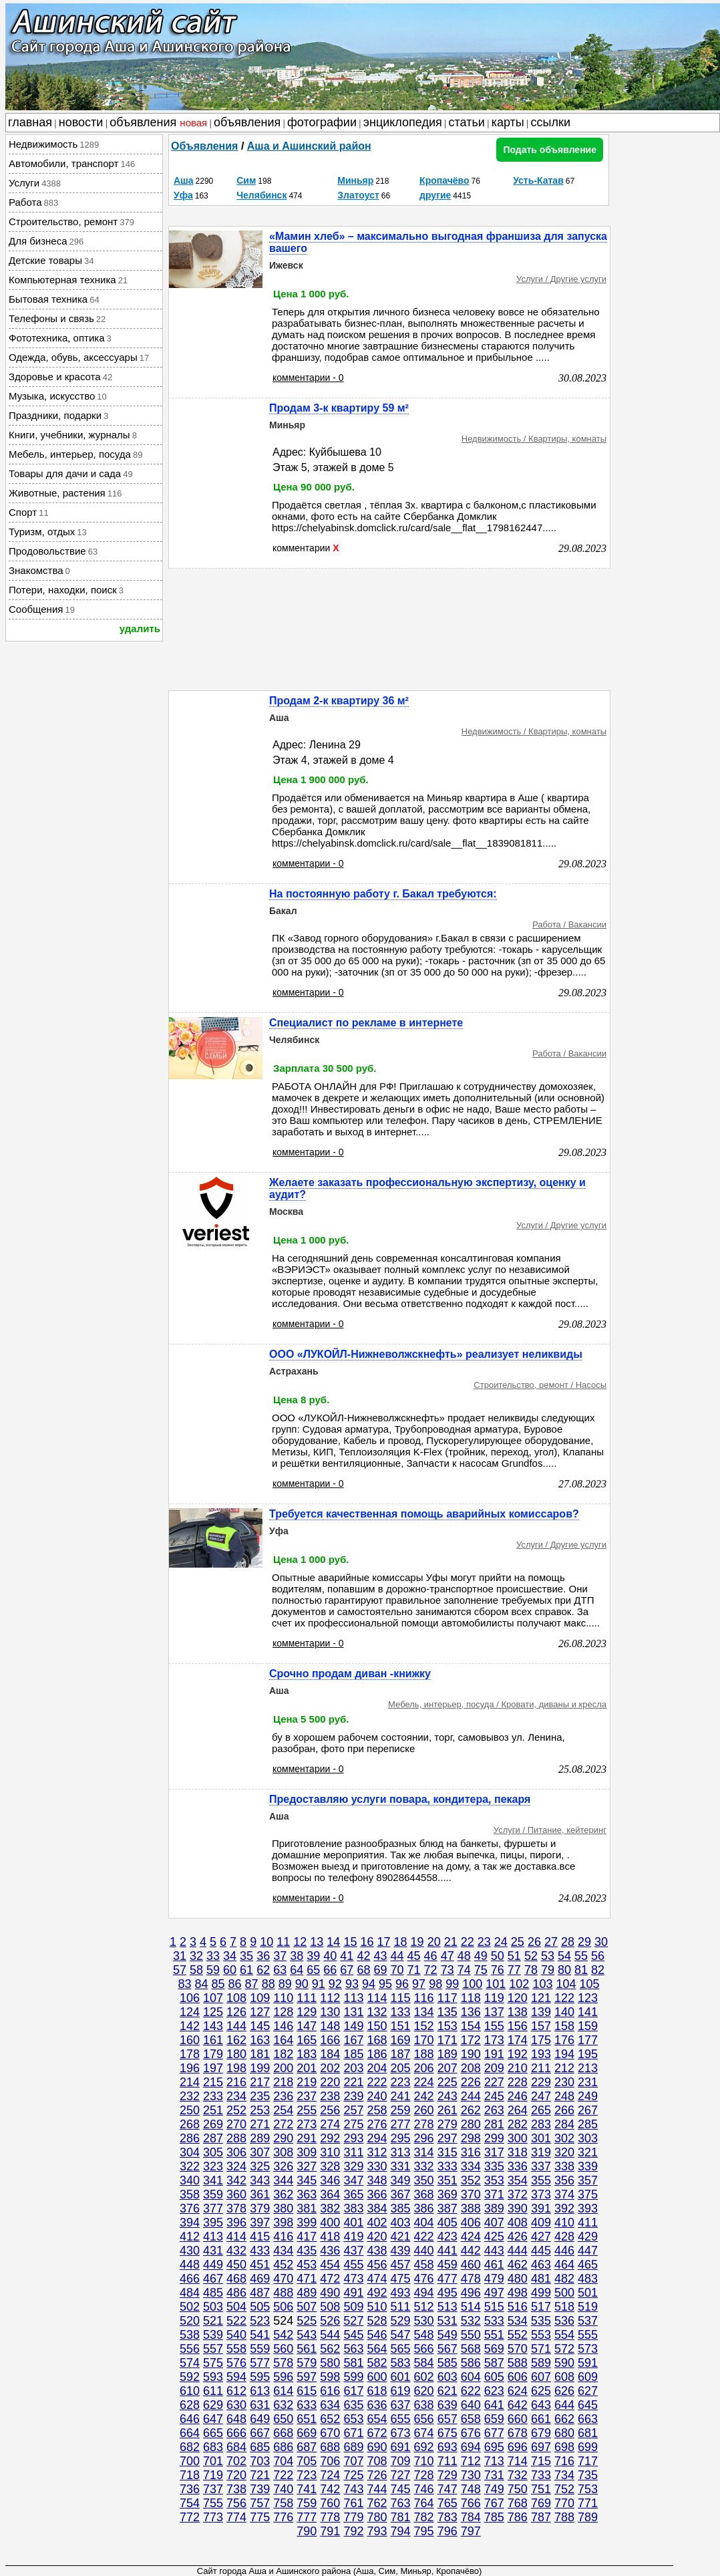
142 (190, 2026)
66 (330, 1970)
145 (260, 2026)
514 (471, 2306)
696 (518, 2447)
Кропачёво (444, 180)
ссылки (550, 122)
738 (236, 2489)
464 (564, 2264)
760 (330, 2503)
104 (566, 1984)
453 (307, 2264)
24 (501, 1942)
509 (353, 2306)
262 (471, 2110)
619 (401, 2391)
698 (564, 2447)
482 (564, 2278)
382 (330, 2208)
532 (471, 2320)
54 (564, 1956)
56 (597, 1956)
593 (213, 2377)
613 (260, 2391)
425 (494, 2236)
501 (588, 2292)
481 (541, 2278)
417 (307, 2236)
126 (236, 2012)
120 (518, 1998)
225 (447, 2082)
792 (353, 2531)
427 (541, 2236)
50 (497, 1956)
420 (377, 2236)
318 (518, 2152)
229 (541, 2082)
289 (260, 2138)
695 (494, 2447)
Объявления (204, 146)
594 (236, 2377)
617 (353, 2391)
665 (213, 2433)
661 (541, 2419)
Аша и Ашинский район (309, 146)
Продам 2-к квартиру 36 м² (339, 700)
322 (190, 2166)
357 (588, 2180)
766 (471, 2503)
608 (564, 2377)
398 (283, 2222)
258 (377, 2110)
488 (283, 2292)
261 (447, 2110)
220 (330, 2082)
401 (353, 2222)
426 (518, 2236)
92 (335, 1984)
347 (353, 2180)
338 (564, 2166)
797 (471, 2531)
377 (213, 2208)
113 (353, 1998)
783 (447, 2517)
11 (283, 1942)
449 (213, 2264)
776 (283, 2517)
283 (541, 2124)
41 (346, 1956)
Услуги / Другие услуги (561, 279)
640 (471, 2405)
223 (401, 2082)
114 (377, 1998)
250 (190, 2110)
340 (190, 2180)
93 (352, 1984)
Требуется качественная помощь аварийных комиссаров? (424, 1514)
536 (564, 2320)
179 (213, 2054)
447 (588, 2250)
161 (213, 2040)
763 (401, 2503)
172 (471, 2040)
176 (564, 2040)
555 (588, 2334)
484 (190, 2292)
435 (307, 2250)
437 (353, 2250)
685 (260, 2447)
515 (494, 2306)
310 (330, 2152)
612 (236, 2391)
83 (184, 1984)
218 (283, 2082)
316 (471, 2152)
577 (260, 2363)
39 (313, 1956)
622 (471, 2391)
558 (236, 2348)
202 (330, 2068)
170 (424, 2040)
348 (377, 2180)
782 (424, 2517)
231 (588, 2082)
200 (283, 2068)
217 (260, 2082)
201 (307, 2068)
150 (377, 2026)
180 (236, 2054)
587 (494, 2363)
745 (401, 2489)
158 (564, 2026)
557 (213, 2348)
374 (564, 2194)
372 (518, 2194)
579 (307, 2363)
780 (377, 2517)
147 (307, 2026)
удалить (140, 628)
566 (424, 2348)
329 (353, 2166)
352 (471, 2180)
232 (190, 2096)
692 (424, 2447)
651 (307, 2419)
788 (564, 2517)
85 (218, 1984)
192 (518, 2054)
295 (401, 2138)
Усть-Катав (538, 180)
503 (213, 2306)
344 (283, 2180)
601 (401, 2377)
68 (363, 1970)
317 (494, 2152)
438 (377, 2250)
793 (377, 2531)
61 (246, 1970)
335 (494, 2166)
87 (251, 1984)
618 (377, 2391)
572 (564, 2348)
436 (330, 2250)
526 (330, 2320)
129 (307, 2012)
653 (353, 2419)
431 (213, 2250)
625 (541, 2391)
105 (590, 1984)
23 (484, 1942)
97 (418, 1984)
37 (280, 1956)
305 (213, 2152)
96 (402, 1984)
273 (307, 2124)
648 (236, 2419)
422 (424, 2236)
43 (380, 1956)
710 (424, 2461)
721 (260, 2475)
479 (494, 2278)
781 (401, 2517)
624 (518, 2391)
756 (236, 2503)
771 (588, 2503)
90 (302, 1984)
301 (541, 2138)
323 (213, 2166)
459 (447, 2264)
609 (588, 2377)
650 (283, 2419)
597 (307, 2377)
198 (236, 2068)
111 (307, 1998)
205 (401, 2068)
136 (471, 2012)
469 (260, 2278)
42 (363, 1956)
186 (377, 2054)
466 (190, 2278)
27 (551, 1942)
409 (541, 2222)
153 (447, 2026)
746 (424, 2489)
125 (213, 2012)
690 (377, 2447)
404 (424, 2222)
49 (481, 1956)
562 (330, 2348)
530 (424, 2320)
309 (307, 2152)
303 (588, 2138)
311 (353, 2152)
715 (541, 2461)
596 (283, 2377)
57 (179, 1970)
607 (541, 2377)
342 (236, 2180)
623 (494, 2391)
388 (471, 2208)
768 (518, 2503)
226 (471, 2082)
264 (518, 2110)
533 (494, 2320)
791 (330, 2531)
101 (496, 1984)
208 (471, 2068)
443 (494, 2250)
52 (531, 1956)
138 (518, 2012)
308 (283, 2152)
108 (236, 1998)
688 (330, 2447)
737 (213, 2489)
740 (283, 2489)
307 (260, 2152)
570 (518, 2348)
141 (588, 2012)
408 (518, 2222)
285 (588, 2124)
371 (494, 2194)
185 (353, 2054)
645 (588, 2405)
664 (190, 2433)
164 (283, 2040)
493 (401, 2292)
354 (518, 2180)
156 (518, 2026)
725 (353, 2475)
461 (494, 2264)
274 (330, 2124)
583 (401, 2363)
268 (190, 2124)
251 (213, 2110)
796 (447, 2531)
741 (307, 2489)
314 (424, 2152)
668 (283, 2433)
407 (494, 2222)
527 (353, 2320)
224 (424, 2082)
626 (564, 2391)
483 (588, 2278)
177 (588, 2040)
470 (283, 2278)
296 (424, 2138)
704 (283, 2461)
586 (471, 2363)
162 (236, 2040)
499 (541, 2292)
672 (377, 2433)
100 (472, 1984)
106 (190, 1998)
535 (541, 2320)
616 (330, 2391)
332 (424, 2166)
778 (330, 2517)
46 (430, 1956)
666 (236, 2433)
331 (401, 2166)
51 (514, 1956)
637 (401, 2405)
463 (541, 2264)
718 (190, 2475)
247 (541, 2096)
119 (494, 1998)
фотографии (322, 122)
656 (424, 2419)
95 (385, 1984)
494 (424, 2292)
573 (588, 2348)
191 (494, 2054)
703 (260, 2461)
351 (447, 2180)
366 (377, 2194)
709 (401, 2461)
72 (430, 1970)
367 (401, 2194)
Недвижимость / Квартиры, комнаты (534, 439)
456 (377, 2264)
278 (424, 2124)
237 (307, 2096)
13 (316, 1942)
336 (518, 2166)
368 (424, 2194)
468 (236, 2278)
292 (330, 2138)
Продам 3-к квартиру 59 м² (339, 408)
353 (494, 2180)
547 (401, 2334)
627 (588, 2391)
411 (588, 2222)
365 (353, 2194)
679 (541, 2433)
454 (330, 2264)
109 (260, 1998)
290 (283, 2138)
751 (541, 2489)
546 (377, 2334)
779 (353, 2517)
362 (283, 2194)
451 (260, 2264)
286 (190, 2138)
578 (283, 2363)
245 (494, 2096)
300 (518, 2138)
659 (494, 2419)
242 (424, 2096)
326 (283, 2166)
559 (260, 2348)
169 (401, 2040)
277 (401, 2124)
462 (518, 2264)
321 (588, 2152)
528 (377, 2320)
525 (307, 2320)
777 (307, 2517)
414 (236, 2236)
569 (494, 2348)
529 (400, 2320)
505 (260, 2306)
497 (494, 2292)
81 (581, 1970)
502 (190, 2306)
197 (213, 2068)
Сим (246, 180)
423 (447, 2236)
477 (447, 2278)
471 (307, 2278)
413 (213, 2236)
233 (213, 2096)
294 (377, 2138)
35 (246, 1956)
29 (584, 1942)
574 (190, 2363)
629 (213, 2405)
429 (588, 2236)
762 (377, 2503)
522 (236, 2320)
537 (588, 2320)
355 (541, 2180)
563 (353, 2348)
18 (400, 1942)
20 (434, 1942)
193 (541, 2054)
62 (263, 1970)
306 (236, 2152)
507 (307, 2306)
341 (213, 2180)
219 (307, 2082)
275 (353, 2124)
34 (229, 1956)
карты (508, 122)
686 (283, 2447)
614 (283, 2391)
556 (190, 2348)
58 (196, 1970)
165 (307, 2040)
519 (588, 2306)
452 (283, 2264)
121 (541, 1998)
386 (424, 2208)
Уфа (183, 195)
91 (318, 1984)
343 (260, 2180)
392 (564, 2208)
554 (564, 2334)
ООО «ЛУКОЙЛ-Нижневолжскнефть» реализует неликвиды (425, 1354)
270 (236, 2124)
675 (447, 2433)
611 (213, 2391)
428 (564, 2236)
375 (588, 2194)
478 (471, 2278)
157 (541, 2026)
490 (330, 2292)
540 (236, 2334)
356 (564, 2180)
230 (564, 2082)
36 (263, 1956)
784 (471, 2517)
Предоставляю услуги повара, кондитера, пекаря (399, 1799)
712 (471, 2461)
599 (353, 2377)
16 (366, 1942)
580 (330, 2363)
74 (464, 1970)
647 (213, 2419)
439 (401, 2250)
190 (471, 2054)
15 (350, 1942)
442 (471, 2250)
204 (377, 2068)
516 (518, 2306)
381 (307, 2208)
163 (260, 2040)
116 (424, 1998)
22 (467, 1942)
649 (260, 2419)
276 (377, 2124)
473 (353, 2278)
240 (377, 2096)
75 (481, 1970)
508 (330, 2306)
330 (377, 2166)
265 (541, 2110)
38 (296, 1956)
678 (518, 2433)
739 (260, 2489)
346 (330, 2180)
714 (518, 2461)
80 (564, 1970)
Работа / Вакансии (569, 924)
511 (401, 2306)
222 (377, 2082)
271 (260, 2124)
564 (377, 2348)
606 (518, 2377)
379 (260, 2208)
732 (518, 2475)
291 (307, 2138)
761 (353, 2503)
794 (401, 2531)
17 (383, 1942)
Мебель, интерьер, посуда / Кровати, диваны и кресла (497, 1704)
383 (353, 2208)
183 (307, 2054)
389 (494, 2208)
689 (353, 2447)
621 (447, 2391)
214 (190, 2082)
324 (236, 2166)
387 (447, 2208)
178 (190, 2054)
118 (471, 1998)
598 (330, 2377)
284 (564, 2124)
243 (447, 2096)
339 (588, 2166)
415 (260, 2236)
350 (424, 2180)
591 (588, 2363)
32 (196, 1956)
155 (494, 2026)
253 (260, 2110)
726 (377, 2475)
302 (564, 2138)
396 (236, 2222)
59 (213, 1970)
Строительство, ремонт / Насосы (540, 1385)
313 (401, 2152)
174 (518, 2040)
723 (307, 2475)
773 (213, 2517)
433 (260, 2250)
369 (447, 2194)
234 (236, 2096)
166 (330, 2040)
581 (353, 2363)
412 (190, 2236)
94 (368, 1984)
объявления (158, 122)
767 (494, 2503)
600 (377, 2377)
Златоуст (358, 195)
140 (564, 2012)
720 (236, 2475)
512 (424, 2306)
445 (541, 2250)
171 (447, 2040)
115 (401, 1998)
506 (283, 2306)
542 (283, 2334)
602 (424, 2377)
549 (447, 2334)
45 (414, 1956)
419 (353, 2236)
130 (330, 2012)
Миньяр (355, 180)
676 (471, 2433)
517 (541, 2306)
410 (564, 2222)
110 (283, 1998)
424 (471, 2236)
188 (424, 2054)
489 (307, 2292)
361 (260, 2194)
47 (447, 1956)
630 (236, 2405)
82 (597, 1970)
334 (471, 2166)
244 (471, 2096)
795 (424, 2531)
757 (260, 2503)
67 (346, 1970)
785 (494, 2517)
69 (380, 1970)
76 (497, 1970)
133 (401, 2012)
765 (447, 2503)
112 (330, 1998)
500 (564, 2292)
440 (424, 2250)
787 (541, 2517)
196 (190, 2068)
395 (213, 2222)
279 (447, 2124)
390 (518, 2208)
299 (494, 2138)
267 (588, 2110)
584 (424, 2363)
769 (541, 2503)
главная (30, 122)
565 (401, 2348)
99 (452, 1984)
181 (260, 2054)
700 (190, 2461)
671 (353, 2433)
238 (330, 2096)
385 (401, 2208)
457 (401, 2264)
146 (283, 2026)
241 (401, 2096)
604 (471, 2377)
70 (397, 1970)
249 (588, 2096)
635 (353, 2405)
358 (190, 2194)
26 (534, 1942)
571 (541, 2348)
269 (213, 2124)
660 (518, 2419)
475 (401, 2278)
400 (330, 2222)
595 (260, 2377)
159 (588, 2026)
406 (471, 2222)
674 (424, 2433)
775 (260, 2517)
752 (564, 2489)
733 (541, 2475)
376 (190, 2208)
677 (494, 2433)
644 (564, 2405)
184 (330, 2054)
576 (236, 2363)
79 (547, 1970)
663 (588, 2419)
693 (447, 2447)
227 (494, 2082)
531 (447, 2320)
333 (447, 2166)
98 (435, 1984)
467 (213, 2278)
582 (377, 2363)
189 (447, 2054)
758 (283, 2503)
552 (518, 2334)
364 (330, 2194)
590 (564, 2363)
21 (451, 1942)
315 (447, 2152)
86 (235, 1984)
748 (471, 2489)
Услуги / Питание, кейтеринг (550, 1830)
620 (424, 2391)
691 (401, 2447)
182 (283, 2054)
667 (260, 2433)
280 (471, 2124)
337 (541, 2166)
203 (353, 2068)
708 (377, 2461)
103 (542, 1984)
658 (471, 2419)
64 (296, 1970)
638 (424, 2405)
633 (307, 2405)
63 (280, 1970)
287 (213, 2138)
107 (213, 1998)
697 (541, 2447)
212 (564, 2068)
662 (564, 2419)
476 (424, 2278)
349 (401, 2180)
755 (213, 2503)
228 (518, 2082)
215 (213, 2082)
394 (190, 2222)
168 (377, 2040)
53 (547, 1956)
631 (260, 2405)
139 (541, 2012)
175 (541, 2040)
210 (518, 2068)
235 (260, 2096)
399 (307, 2222)
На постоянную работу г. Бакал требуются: (383, 893)
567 (447, 2348)
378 (236, 2208)
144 (236, 2026)
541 (260, 2334)
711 (447, 2461)
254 (283, 2110)
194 (564, 2054)
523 (260, 2320)
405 (447, 2222)
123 (588, 1998)
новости (81, 122)
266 (564, 2110)
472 (330, 2278)
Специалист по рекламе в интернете (366, 1022)
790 (307, 2531)
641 (494, 2405)
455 (353, 2264)
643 (541, 2405)
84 (201, 1984)
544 (330, 2334)
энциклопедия (402, 122)
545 (353, 2334)
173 (494, 2040)
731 (494, 2475)
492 (377, 2292)
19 (417, 1942)
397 (260, 2222)
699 (588, 2447)
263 (494, 2110)
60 (229, 1970)
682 (190, 2447)
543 (307, 2334)
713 (494, 2461)
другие (435, 195)
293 (353, 2138)
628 (190, 2405)
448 (190, 2264)
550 (471, 2334)
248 (564, 2096)
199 (260, 2068)
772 (190, 2517)
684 (236, 2447)
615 (307, 2391)
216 (236, 2082)
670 (330, 2433)
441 (447, 2250)
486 (236, 2292)
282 (518, 2124)
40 (330, 1956)
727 (401, 2475)
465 (588, 2264)
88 (268, 1984)
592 (190, 2377)
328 (330, 2166)
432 (236, 2250)
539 (213, 2334)
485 (213, 2292)
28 (567, 1942)
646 (190, 2419)
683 (213, 2447)
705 (307, 2461)
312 (377, 2152)
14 (333, 1942)
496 (471, 2292)
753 (588, 2489)
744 (377, 2489)
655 (401, 2419)
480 (518, 2278)
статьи (467, 122)
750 (518, 2489)
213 (588, 2068)
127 (260, 2012)
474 (377, 2278)
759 (307, 2503)
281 (494, 2124)
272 (283, 2124)
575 (213, 2363)
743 (353, 2489)
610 (190, 2391)
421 (401, 2236)
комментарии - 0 (308, 377)
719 (213, 2475)
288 (236, 2138)
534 (518, 2320)
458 (424, 2264)
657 (447, 2419)
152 (424, 2026)
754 (190, 2503)
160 (190, 2040)
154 (471, 2026)
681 (588, 2433)
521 (213, 2320)
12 (300, 1942)
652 (330, 2419)
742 (330, 2489)
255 (307, 2110)
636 (377, 2405)
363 (307, 2194)
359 (213, 2194)
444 (518, 2250)
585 (447, 2363)
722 (283, 2475)
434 (283, 2250)
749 (494, 2489)
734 (564, 2475)
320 (564, 2152)
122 (564, 1998)
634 (330, 2405)
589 (541, 2363)
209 (494, 2068)
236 (283, 2096)
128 (283, 2012)
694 (471, 2447)
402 (377, 2222)
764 (424, 2503)
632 (283, 2405)
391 (541, 2208)
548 (424, 2334)
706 (330, 2461)
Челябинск (261, 195)
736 (190, 2489)
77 (514, 1970)
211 (541, 2068)
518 (564, 2306)
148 (330, 2026)
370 (471, 2194)
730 (471, 2475)
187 (401, 2054)
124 (190, 2012)
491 (353, 2292)
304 (190, 2152)
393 (588, 2208)
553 (541, 2334)
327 (307, 2166)
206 (424, 2068)
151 (401, 2026)
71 (414, 1970)
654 (377, 2419)
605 (494, 2377)
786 (518, 2517)
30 (601, 1942)
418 (330, 2236)
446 (564, 2250)
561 (307, 2348)
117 (447, 1998)
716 (564, 2461)
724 (330, 2475)
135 (447, 2012)
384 (377, 2208)
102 (519, 1984)
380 (283, 2208)
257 (353, 2110)
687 (307, 2447)
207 (447, 2068)
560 (283, 2348)
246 (518, 2096)
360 (236, 2194)
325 (260, 2166)
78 (531, 1970)
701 (213, 2461)
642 (518, 2405)
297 (447, 2138)
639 (447, 2405)
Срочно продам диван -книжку (350, 1673)
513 (447, 2306)
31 (179, 1956)
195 (588, 2054)
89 (285, 1984)
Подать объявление (549, 149)
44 (397, 1956)
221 (353, 2082)
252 (236, 2110)
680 (564, 2433)
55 (581, 1956)
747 (447, 2489)
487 (260, 2292)
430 (190, 2250)
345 (307, 2180)
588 (518, 2363)
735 (588, 2475)
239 (353, 2096)
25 (517, 1942)
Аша (184, 180)
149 (353, 2026)
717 (588, 2461)
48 (464, 1956)
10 (266, 1942)
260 (424, 2110)
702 (236, 2461)
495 (447, 2292)
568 (471, 2348)
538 (190, 2334)
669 (307, 2433)
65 (313, 1970)
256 (330, 2110)
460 (471, 2264)
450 (236, 2264)
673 (401, 2433)
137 (494, 2012)
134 (424, 2012)
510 (377, 2306)
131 (353, 2012)
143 (213, 2026)
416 (283, 2236)
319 (541, 2152)
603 (447, 2377)
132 (377, 2012)
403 (401, 2222)
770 (564, 2503)
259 (401, 2110)
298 (471, 2138)
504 (236, 2306)
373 (541, 2194)
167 (353, 2040)
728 (424, 2475)
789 (588, 2517)
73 (447, 1970)
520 (190, 2320)
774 (236, 2517)
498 (518, 2292)
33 (213, 1956)
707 (353, 2461)
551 (494, 2334)
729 (447, 2475)
